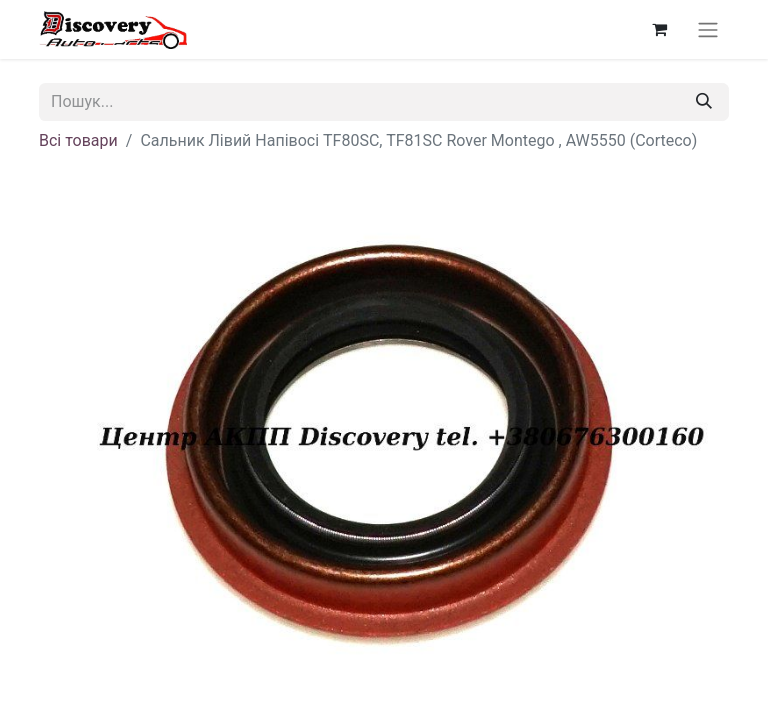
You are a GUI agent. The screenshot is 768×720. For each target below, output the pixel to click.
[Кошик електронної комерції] (659, 29)
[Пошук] (704, 102)
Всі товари (78, 140)
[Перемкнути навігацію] (708, 29)
